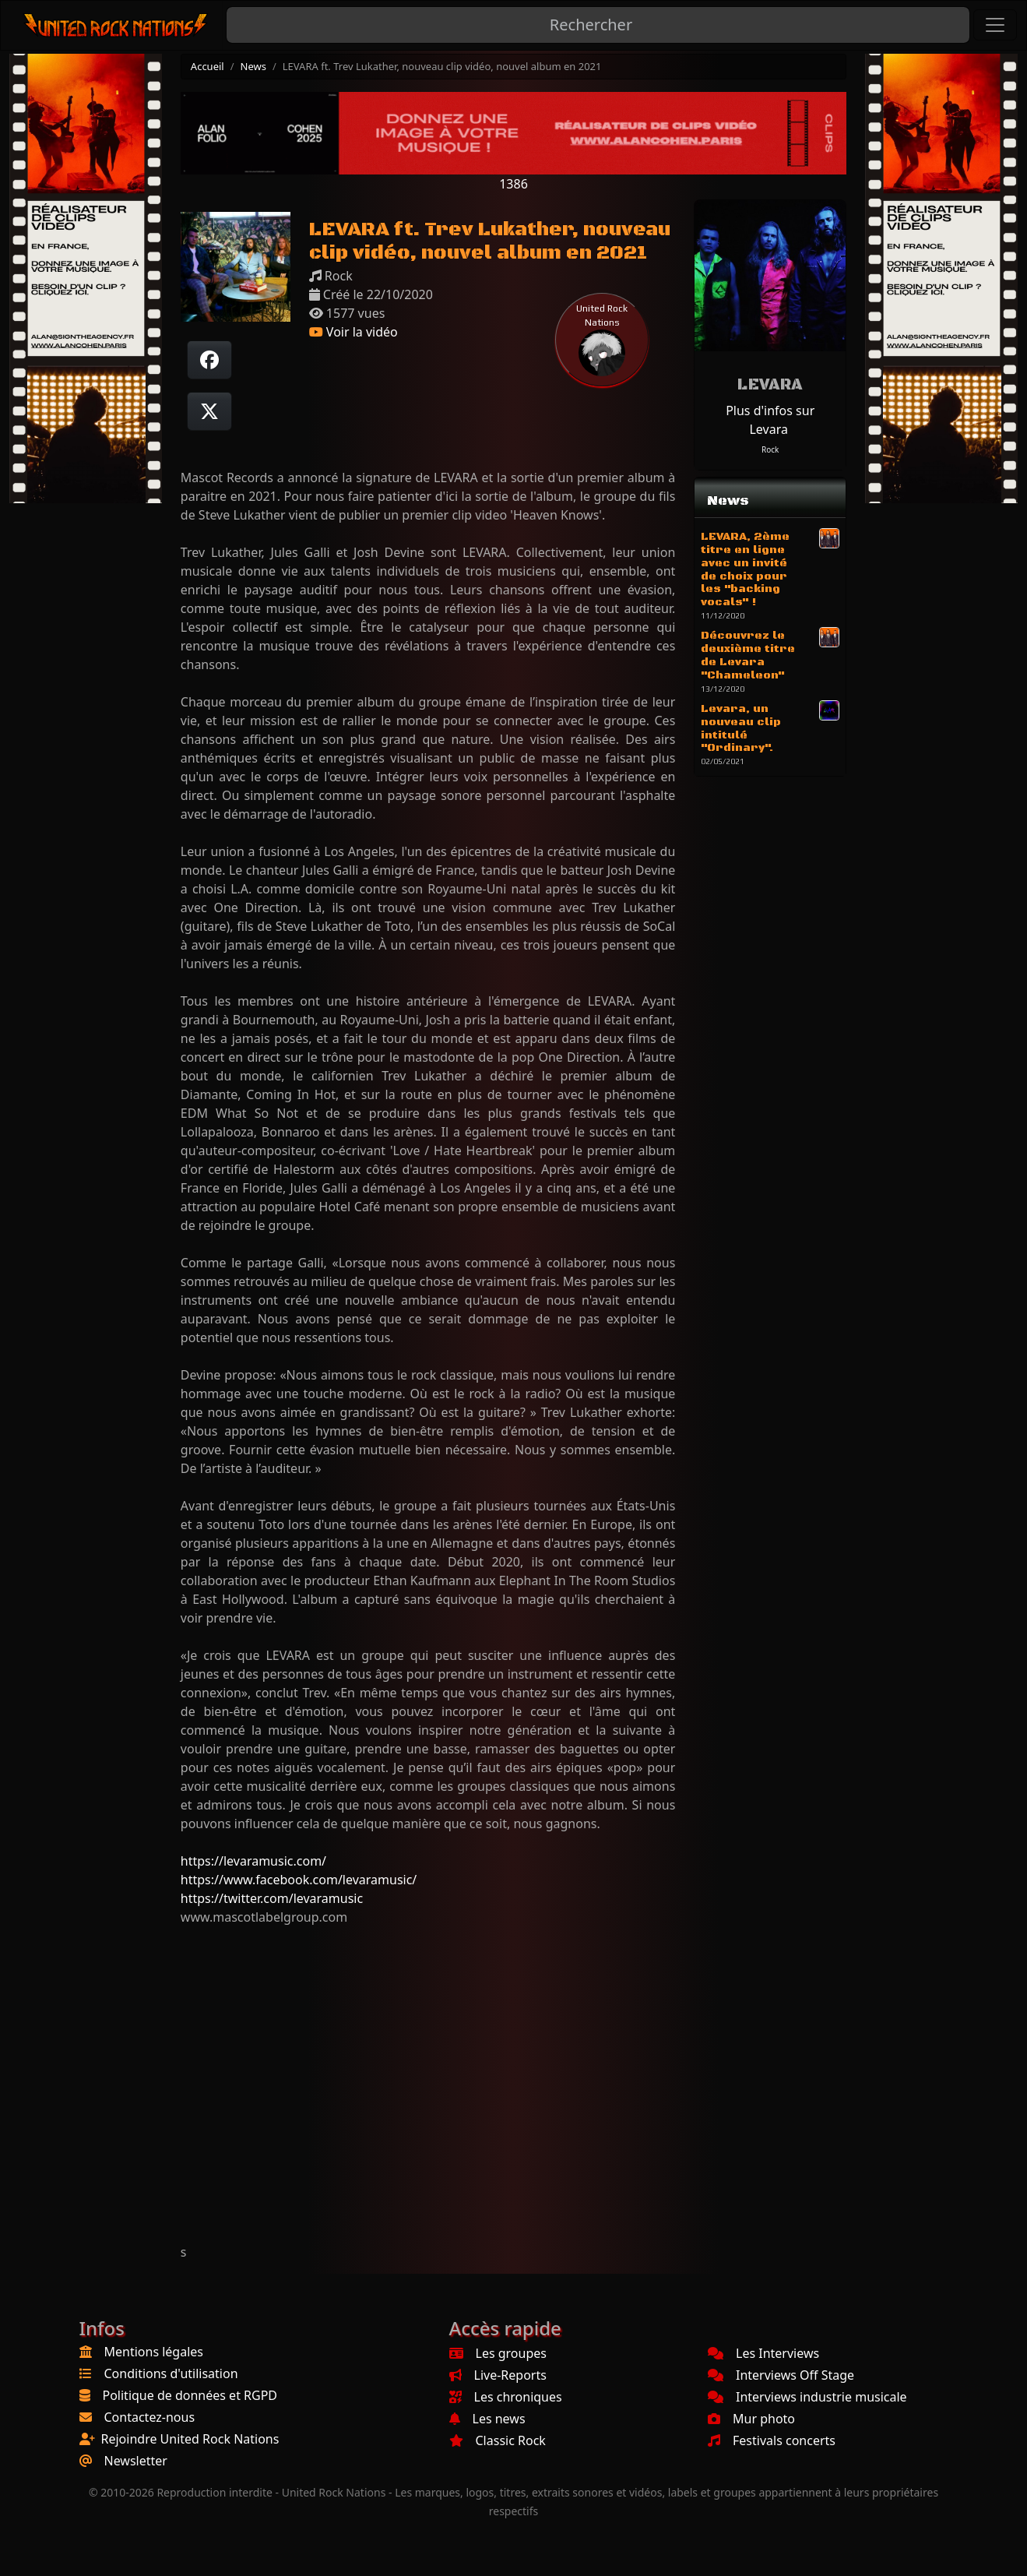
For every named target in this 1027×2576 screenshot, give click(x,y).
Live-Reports (498, 2375)
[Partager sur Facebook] (209, 359)
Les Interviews (763, 2353)
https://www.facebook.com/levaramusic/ (299, 1879)
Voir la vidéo (353, 331)
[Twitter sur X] (209, 411)
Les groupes (498, 2353)
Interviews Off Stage (781, 2375)
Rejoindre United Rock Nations (190, 2438)
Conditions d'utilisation (171, 2373)
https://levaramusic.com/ (253, 1860)
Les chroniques (505, 2396)
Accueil (207, 66)
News (253, 66)
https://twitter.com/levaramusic (272, 1898)
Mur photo (751, 2418)
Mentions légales (154, 2351)
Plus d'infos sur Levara (770, 420)
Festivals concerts (771, 2440)
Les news (487, 2418)
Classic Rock (497, 2440)
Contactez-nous (149, 2417)
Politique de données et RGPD (190, 2395)
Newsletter (135, 2460)
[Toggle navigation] (995, 25)
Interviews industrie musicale (807, 2396)
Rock (770, 449)
